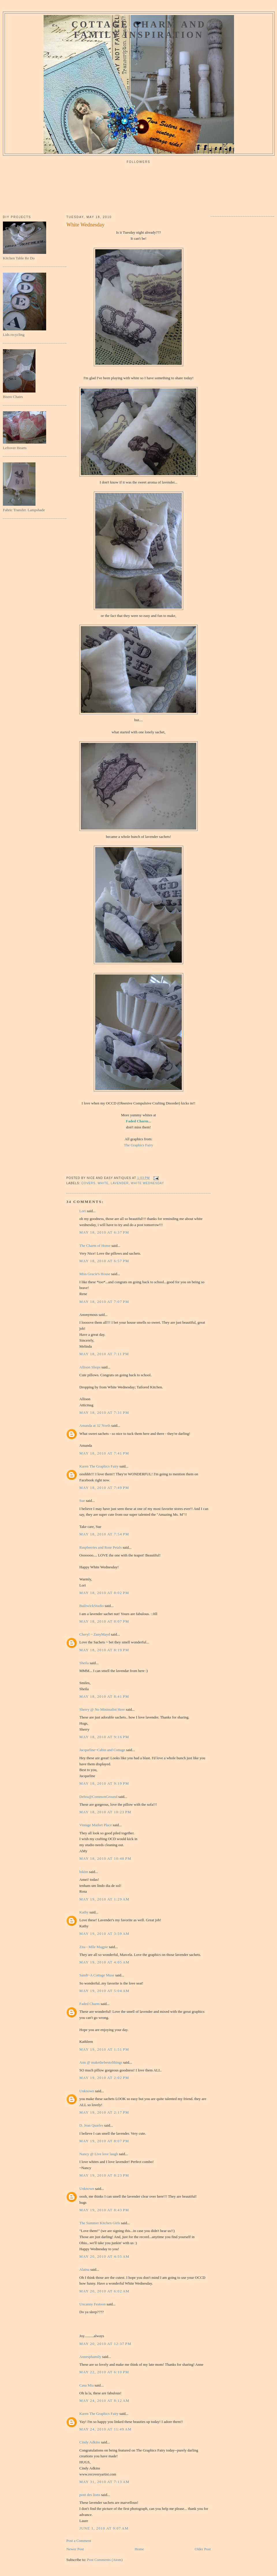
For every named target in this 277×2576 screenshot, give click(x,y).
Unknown (86, 2091)
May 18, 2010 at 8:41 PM (104, 1696)
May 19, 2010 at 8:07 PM (104, 2141)
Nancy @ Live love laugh (98, 2154)
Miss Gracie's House (94, 1274)
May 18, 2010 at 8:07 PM (104, 1621)
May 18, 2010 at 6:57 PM (104, 1261)
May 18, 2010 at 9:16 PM (104, 1737)
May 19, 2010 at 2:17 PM (104, 2112)
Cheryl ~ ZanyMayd (94, 1634)
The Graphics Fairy (138, 1145)
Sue (82, 1500)
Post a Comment (78, 2540)
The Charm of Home (95, 1245)
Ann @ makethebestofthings (100, 2062)
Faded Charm (137, 1121)
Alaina (84, 2269)
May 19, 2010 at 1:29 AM (104, 1899)
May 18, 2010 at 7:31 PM (104, 1412)
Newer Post (75, 2549)
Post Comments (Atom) (105, 2560)
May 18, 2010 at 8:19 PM (104, 1650)
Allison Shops (89, 1367)
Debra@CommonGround (98, 1796)
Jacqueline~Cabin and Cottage (102, 1750)
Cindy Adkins (89, 2442)
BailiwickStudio (91, 1606)
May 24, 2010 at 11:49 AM (105, 2429)
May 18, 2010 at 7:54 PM (104, 1534)
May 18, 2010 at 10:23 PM (105, 1812)
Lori (82, 1211)
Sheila (84, 1663)
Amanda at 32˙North (95, 1425)
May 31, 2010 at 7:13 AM (104, 2482)
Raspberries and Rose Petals (100, 1547)
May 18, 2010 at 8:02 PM (104, 1593)
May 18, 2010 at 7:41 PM (104, 1453)
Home (139, 2549)
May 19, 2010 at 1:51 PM (104, 2049)
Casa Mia (86, 2385)
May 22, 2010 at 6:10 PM (104, 2372)
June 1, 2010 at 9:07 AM (103, 2528)
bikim (83, 1872)
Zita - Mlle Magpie (93, 1947)
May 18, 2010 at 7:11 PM (104, 1354)
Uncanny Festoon (92, 2304)
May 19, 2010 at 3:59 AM (104, 1933)
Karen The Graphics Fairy (99, 1466)
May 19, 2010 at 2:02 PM (104, 2077)
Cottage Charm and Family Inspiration (139, 29)
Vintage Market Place (95, 1825)
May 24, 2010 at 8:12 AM (104, 2400)
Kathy (84, 1912)
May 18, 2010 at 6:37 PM (104, 1232)
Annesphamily (90, 2356)
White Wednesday (85, 225)
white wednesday (147, 1183)
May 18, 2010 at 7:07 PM (104, 1301)
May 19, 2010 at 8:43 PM (104, 2210)
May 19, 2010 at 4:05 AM (104, 1962)
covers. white (94, 1183)
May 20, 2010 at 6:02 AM (104, 2291)
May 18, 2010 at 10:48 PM (105, 1858)
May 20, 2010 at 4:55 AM (104, 2256)
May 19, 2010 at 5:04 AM (104, 1991)
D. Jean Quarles (91, 2125)
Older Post (203, 2549)
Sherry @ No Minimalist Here (102, 1709)
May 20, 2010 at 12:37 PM (105, 2343)
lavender (120, 1183)
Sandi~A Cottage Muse (96, 1975)
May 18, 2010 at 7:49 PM (104, 1487)
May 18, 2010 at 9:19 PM (104, 1783)
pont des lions (89, 2495)
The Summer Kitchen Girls (99, 2223)
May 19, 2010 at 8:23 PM (104, 2175)
